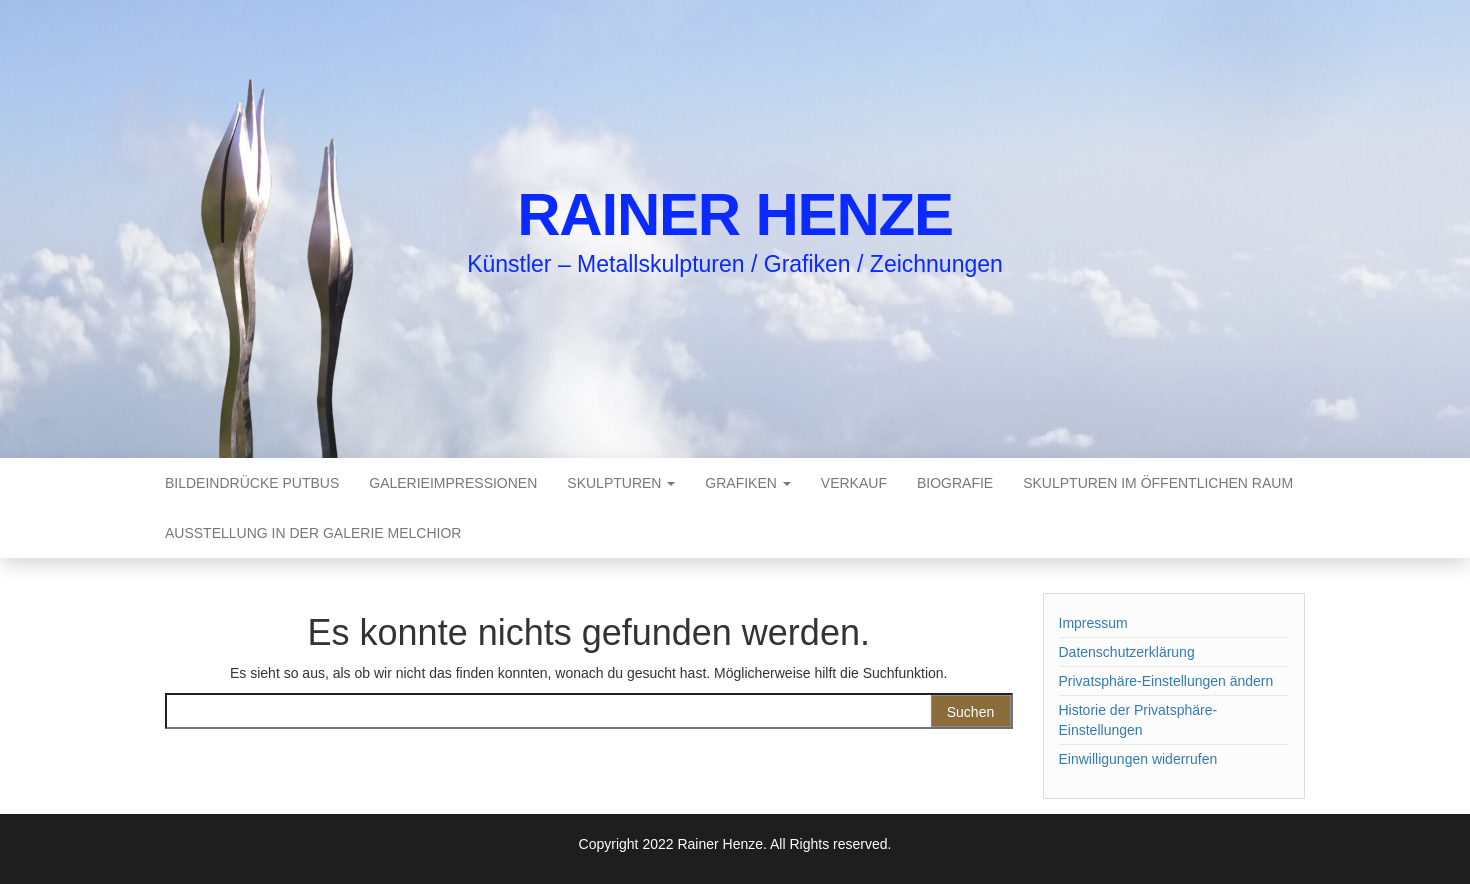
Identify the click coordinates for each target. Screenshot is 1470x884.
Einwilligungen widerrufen (1138, 759)
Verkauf (854, 483)
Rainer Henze (735, 214)
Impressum (1093, 623)
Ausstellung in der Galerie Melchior (313, 533)
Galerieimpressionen (453, 483)
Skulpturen (621, 483)
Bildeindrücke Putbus (252, 483)
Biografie (955, 483)
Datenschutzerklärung (1127, 652)
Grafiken (747, 483)
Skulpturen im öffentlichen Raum (1158, 483)
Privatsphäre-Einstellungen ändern (1166, 681)
